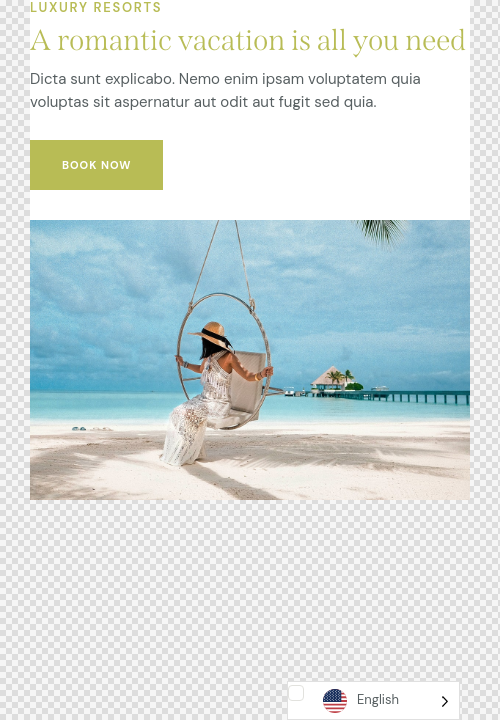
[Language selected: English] (373, 700)
